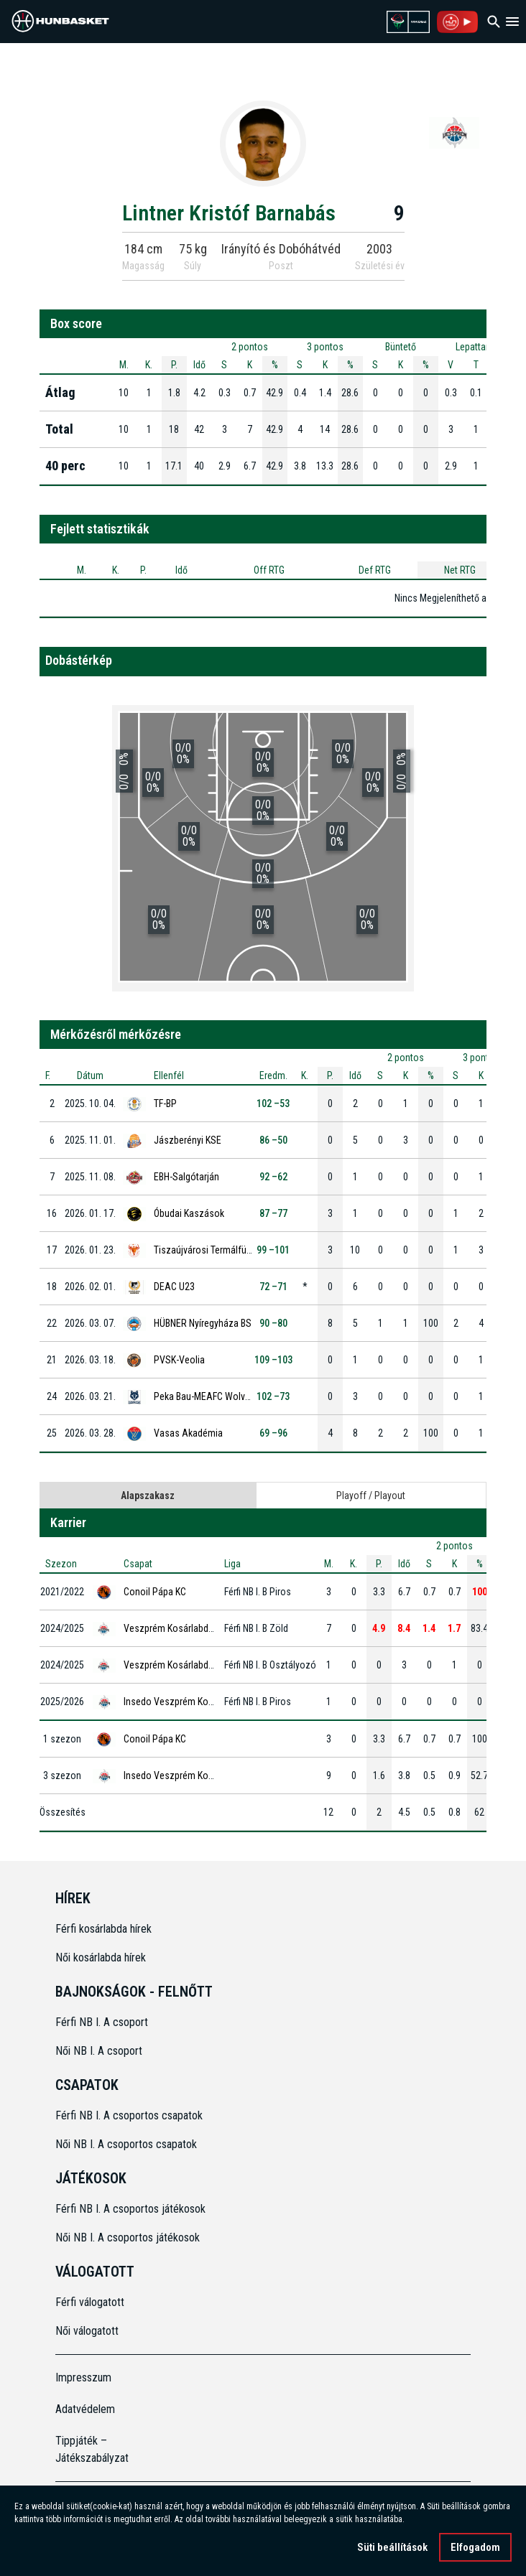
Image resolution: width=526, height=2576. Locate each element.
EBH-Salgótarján (186, 1176)
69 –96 (273, 1433)
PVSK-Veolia (179, 1360)
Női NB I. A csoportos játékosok (127, 2237)
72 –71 (273, 1286)
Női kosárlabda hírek (100, 1957)
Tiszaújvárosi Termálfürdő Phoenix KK (230, 1250)
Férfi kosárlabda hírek (103, 1929)
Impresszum (83, 2377)
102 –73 (273, 1396)
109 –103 (273, 1360)
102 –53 (273, 1103)
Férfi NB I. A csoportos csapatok (130, 2115)
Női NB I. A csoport (98, 2051)
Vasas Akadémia (188, 1433)
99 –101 (273, 1250)
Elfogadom (475, 2547)
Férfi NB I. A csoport (101, 2022)
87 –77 (273, 1213)
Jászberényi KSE (187, 1140)
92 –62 (273, 1176)
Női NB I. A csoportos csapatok (127, 2144)
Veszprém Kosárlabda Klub (178, 1628)
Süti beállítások (392, 2547)
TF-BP (165, 1103)
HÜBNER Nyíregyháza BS (203, 1323)
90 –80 (273, 1323)
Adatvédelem (85, 2409)
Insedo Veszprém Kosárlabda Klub (193, 1701)
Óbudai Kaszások (189, 1213)
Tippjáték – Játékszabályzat (92, 2449)
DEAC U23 (174, 1286)
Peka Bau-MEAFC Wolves (204, 1396)
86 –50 (273, 1140)
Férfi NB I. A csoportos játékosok (130, 2209)
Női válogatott (87, 2331)
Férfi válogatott (89, 2302)
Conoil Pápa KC (155, 1591)
